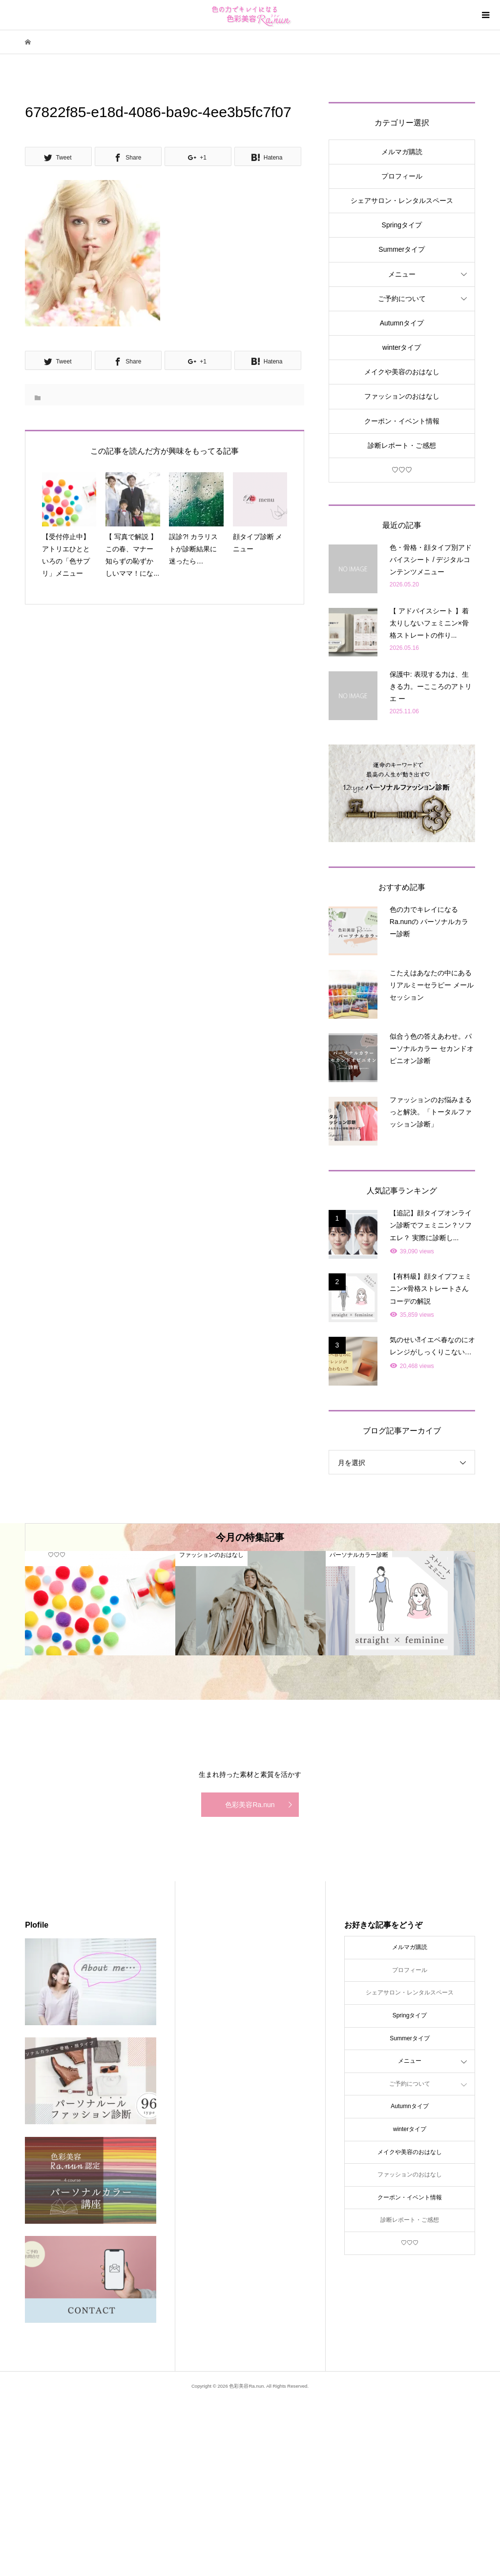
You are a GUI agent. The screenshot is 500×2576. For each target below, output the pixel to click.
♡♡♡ (402, 470)
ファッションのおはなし (401, 396)
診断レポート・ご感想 (402, 445)
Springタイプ (402, 225)
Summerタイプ (401, 249)
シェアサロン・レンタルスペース (402, 200)
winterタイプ (401, 347)
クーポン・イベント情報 (401, 421)
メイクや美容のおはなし (401, 372)
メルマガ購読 (401, 152)
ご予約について (402, 298)
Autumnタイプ (402, 323)
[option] (100, 1603)
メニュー (402, 274)
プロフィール (401, 176)
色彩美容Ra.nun (249, 1805)
